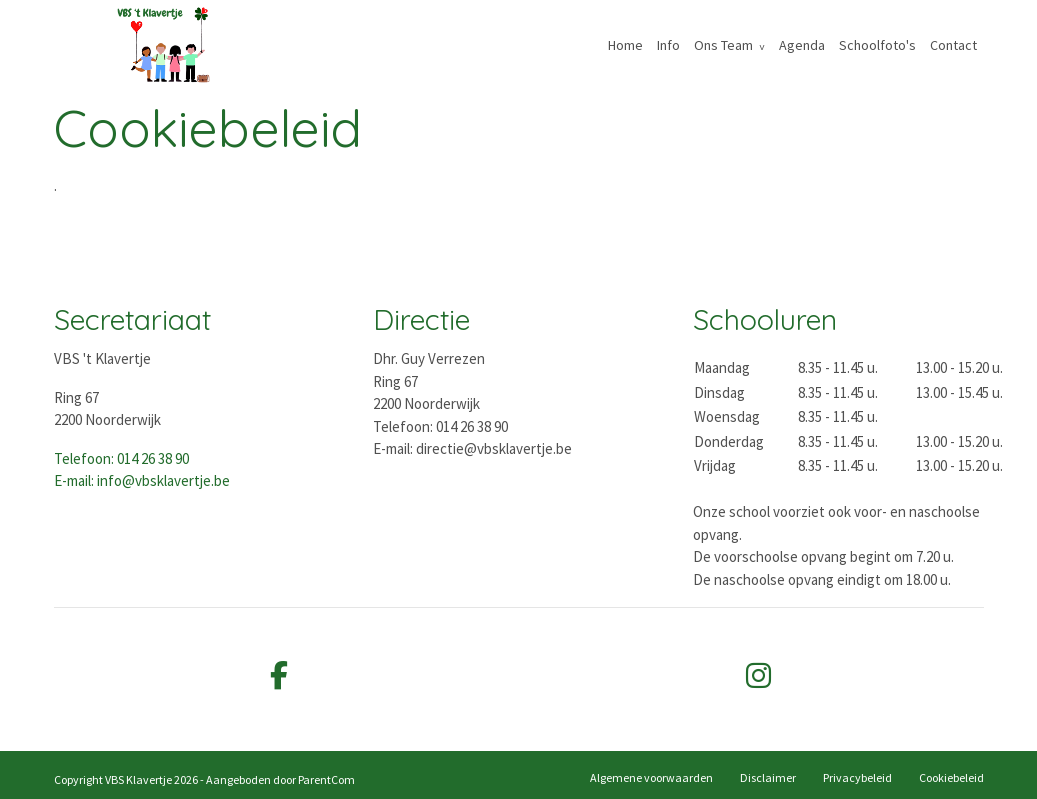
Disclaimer (768, 777)
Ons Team (723, 45)
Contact (953, 45)
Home (625, 45)
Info (668, 45)
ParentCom (326, 779)
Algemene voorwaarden (651, 777)
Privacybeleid (857, 777)
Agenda (802, 45)
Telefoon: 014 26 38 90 (121, 458)
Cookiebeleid (951, 777)
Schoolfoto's (877, 45)
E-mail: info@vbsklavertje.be (142, 480)
